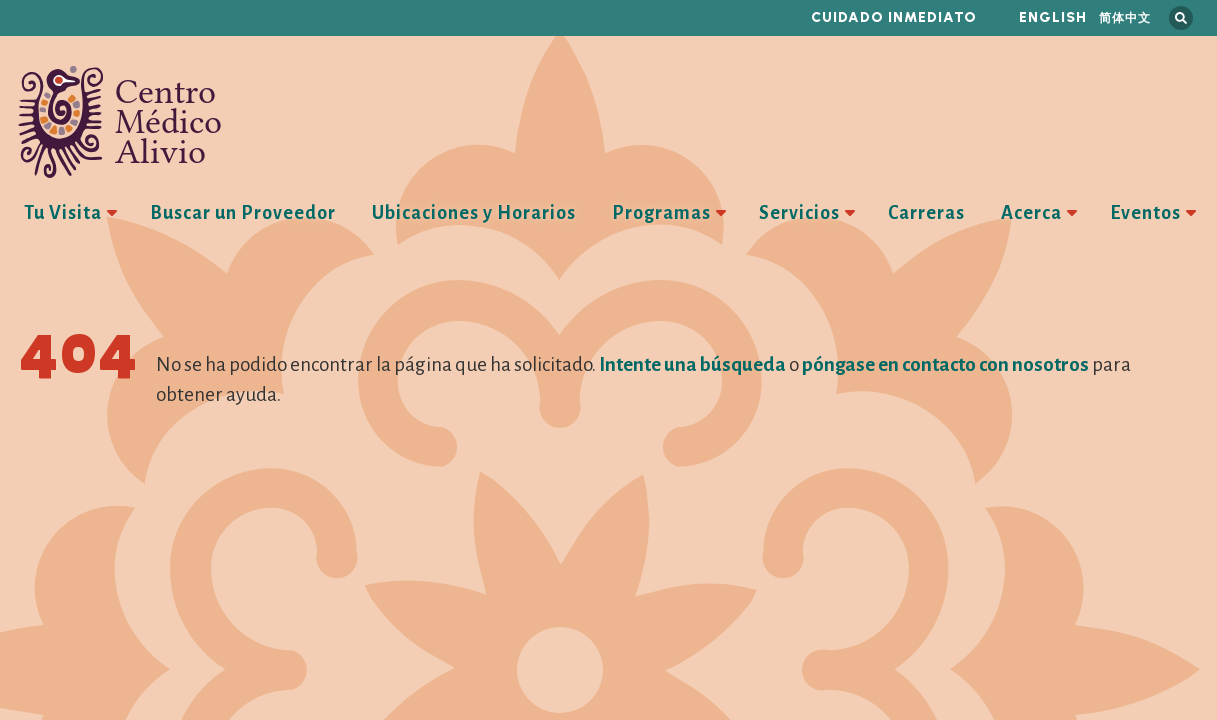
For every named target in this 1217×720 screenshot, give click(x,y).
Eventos (1145, 213)
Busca (1181, 18)
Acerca (1031, 213)
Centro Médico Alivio (120, 122)
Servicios (799, 213)
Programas (661, 213)
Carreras (926, 213)
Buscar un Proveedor (243, 213)
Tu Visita (63, 213)
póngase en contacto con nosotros (945, 364)
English (1053, 17)
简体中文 (1125, 17)
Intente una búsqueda (692, 364)
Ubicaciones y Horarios (474, 213)
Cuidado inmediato (894, 17)
